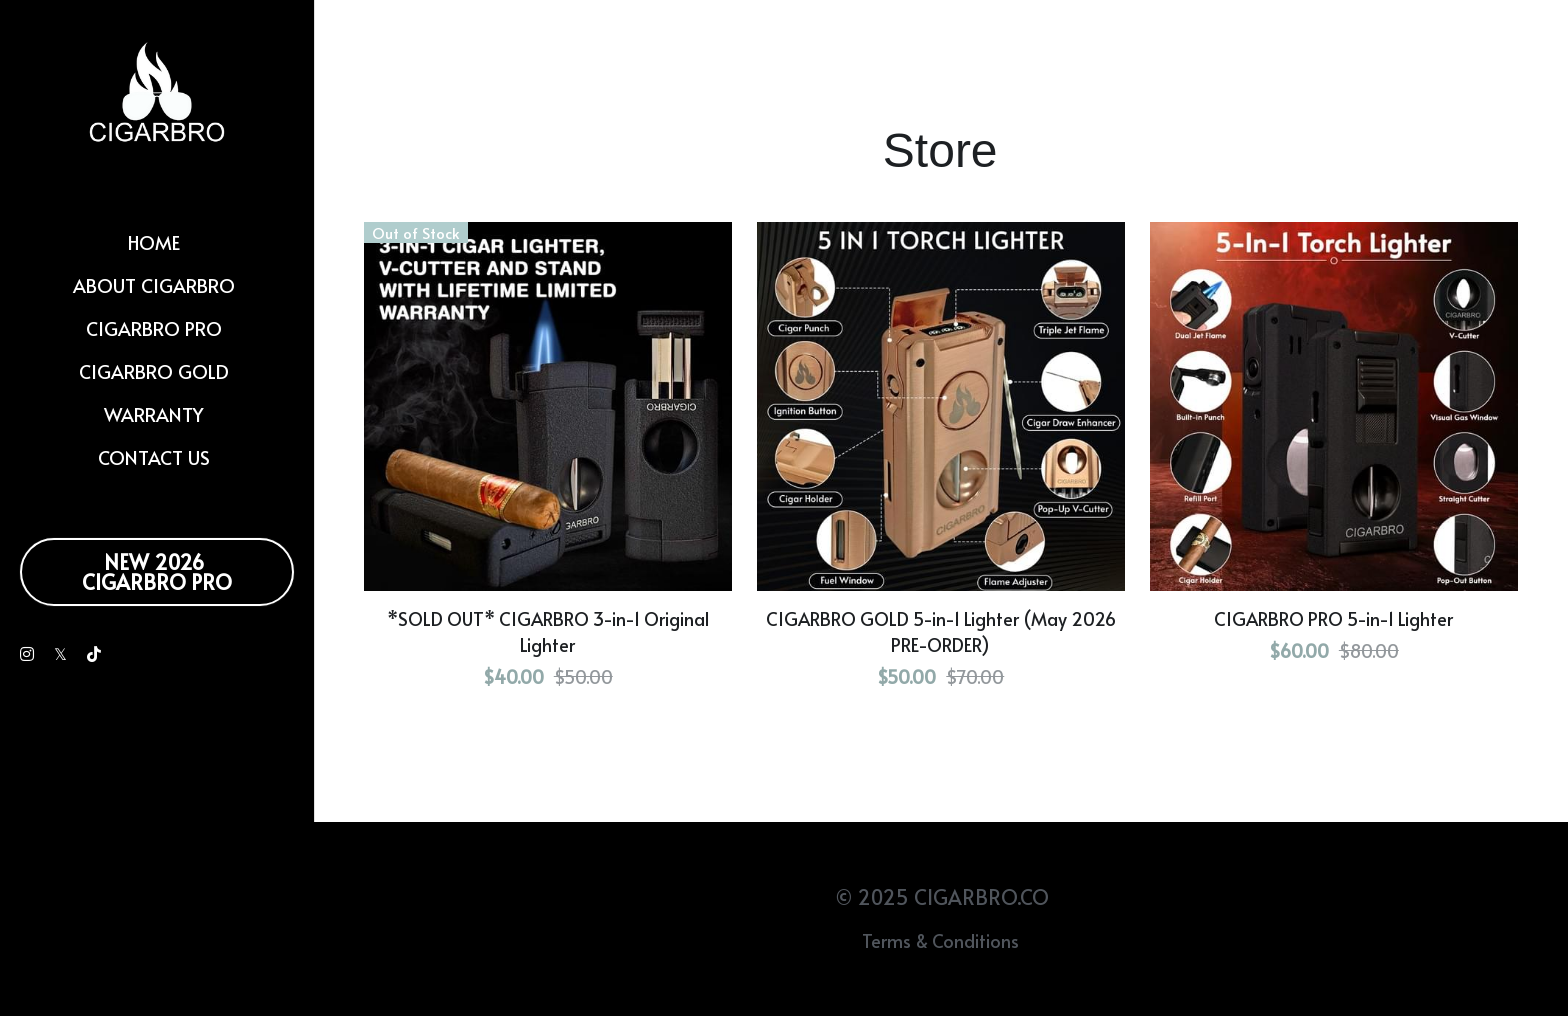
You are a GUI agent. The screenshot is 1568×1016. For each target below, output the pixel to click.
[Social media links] (27, 654)
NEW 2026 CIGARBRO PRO (157, 572)
